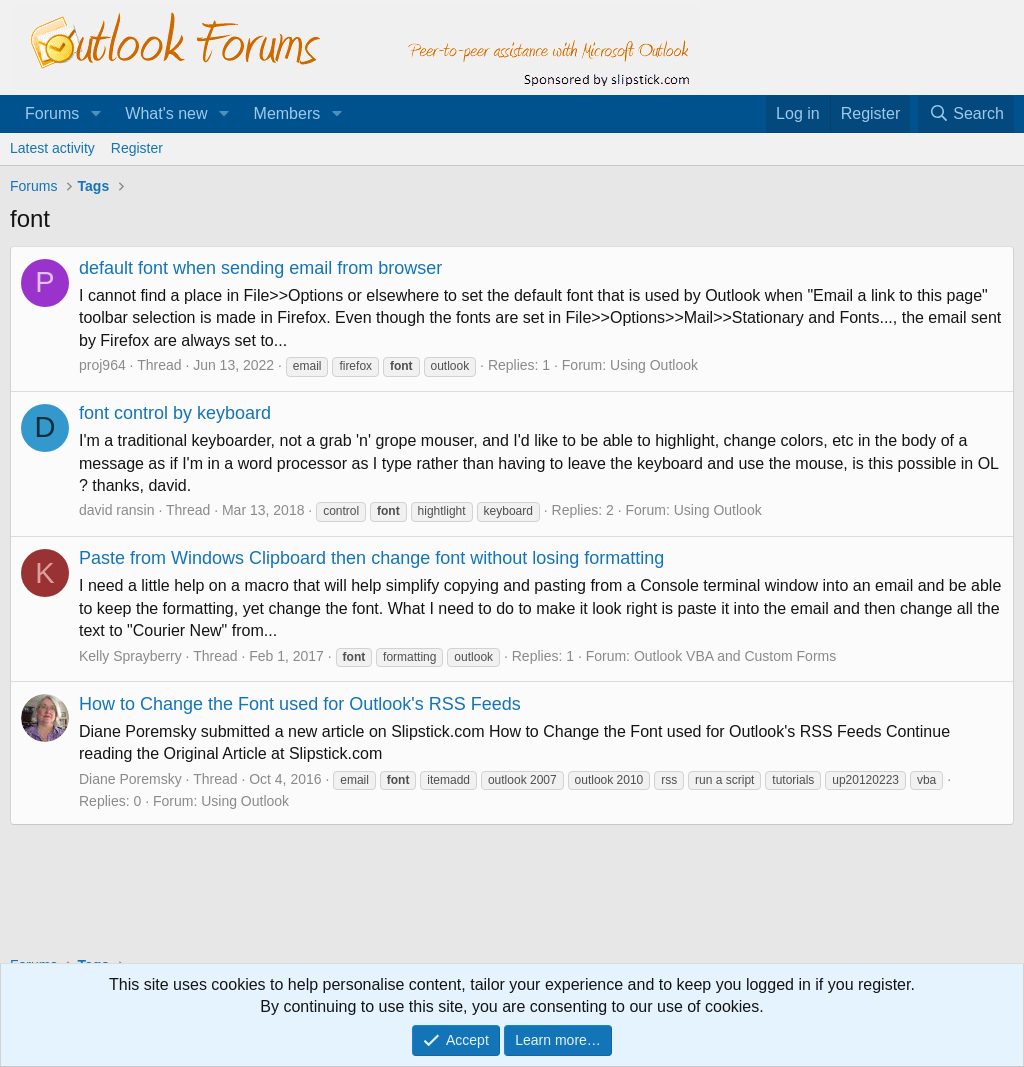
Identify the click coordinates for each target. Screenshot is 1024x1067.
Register (137, 148)
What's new (166, 113)
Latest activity (52, 148)
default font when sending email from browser (260, 268)
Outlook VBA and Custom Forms (735, 656)
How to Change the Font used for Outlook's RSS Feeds (300, 704)
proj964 (102, 365)
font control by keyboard (175, 413)
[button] (95, 114)
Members (287, 113)
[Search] (966, 114)
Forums (52, 113)
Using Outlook (654, 365)
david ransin (117, 510)
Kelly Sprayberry (130, 656)
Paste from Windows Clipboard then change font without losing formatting (371, 558)
